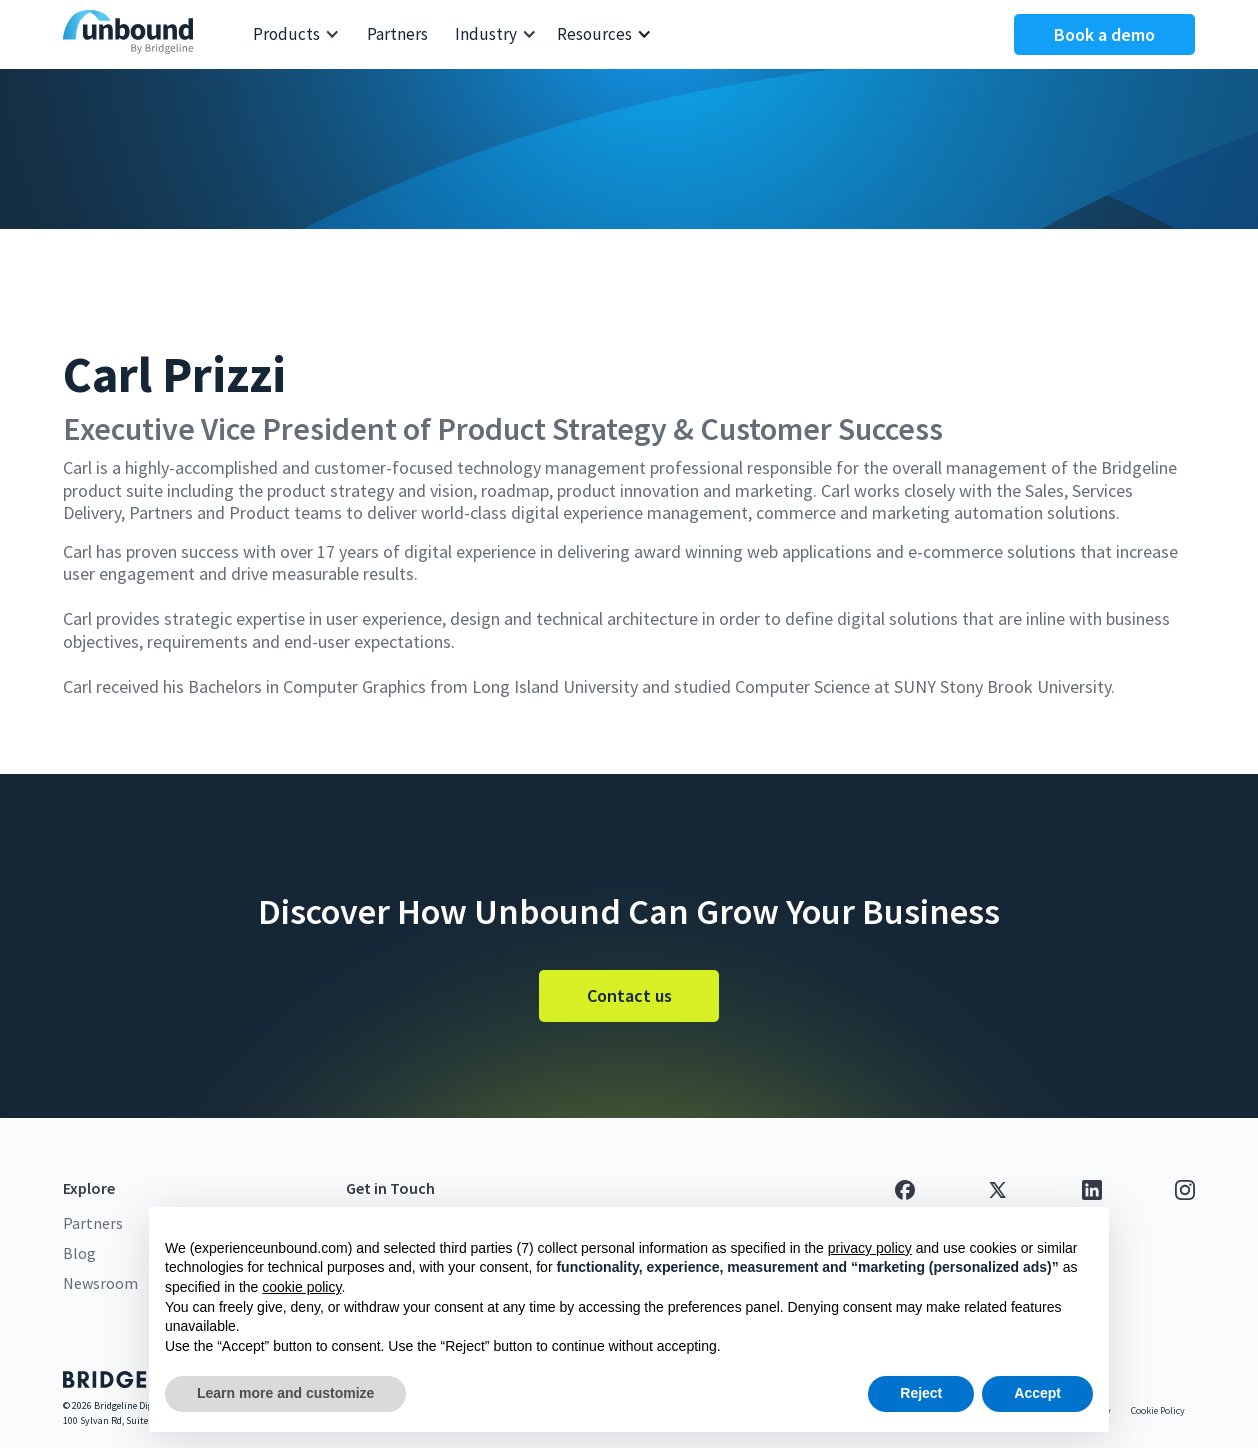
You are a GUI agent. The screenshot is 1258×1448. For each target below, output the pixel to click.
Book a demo (1104, 34)
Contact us (629, 995)
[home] (133, 34)
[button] (296, 35)
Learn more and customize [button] (285, 1393)
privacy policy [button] (870, 1248)
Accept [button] (1037, 1393)
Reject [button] (921, 1393)
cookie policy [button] (301, 1287)
